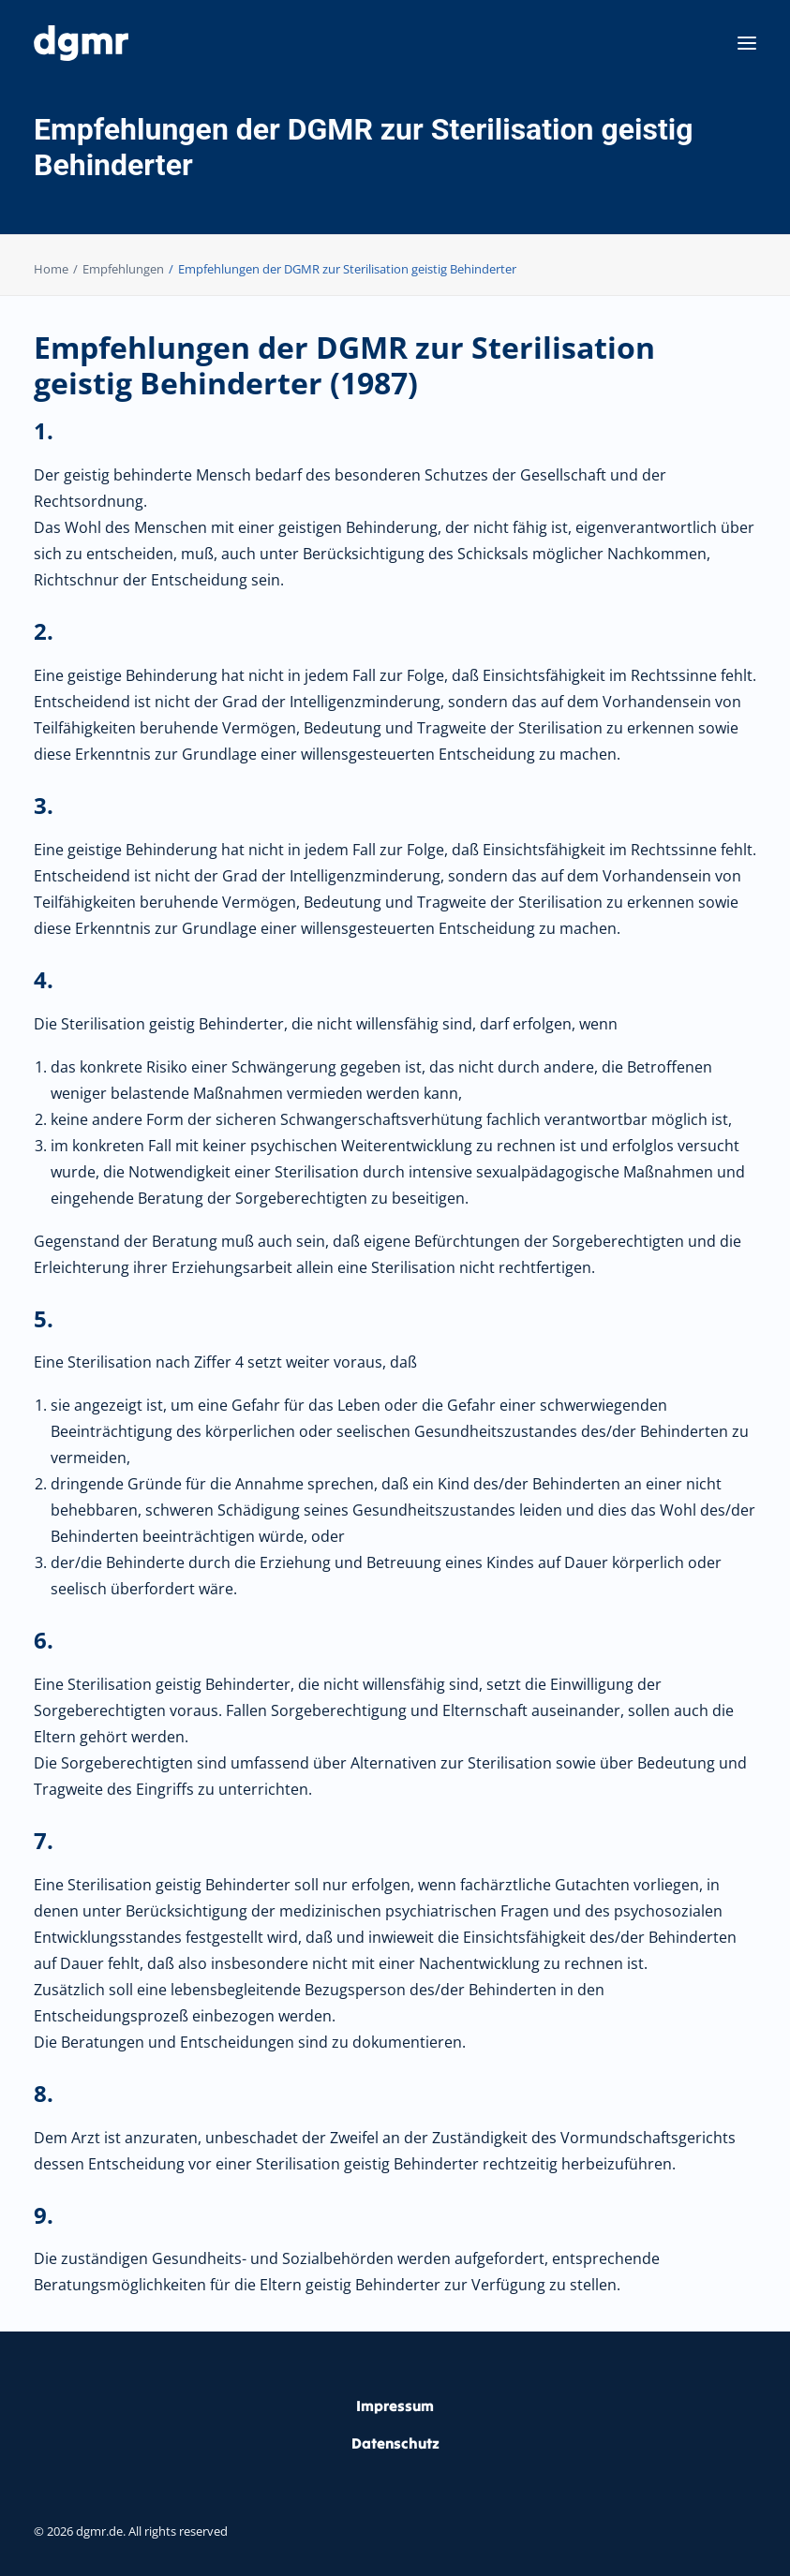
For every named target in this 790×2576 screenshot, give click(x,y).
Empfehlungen (123, 268)
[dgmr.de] (81, 43)
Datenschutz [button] (395, 2443)
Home (51, 268)
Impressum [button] (395, 2405)
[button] (747, 43)
